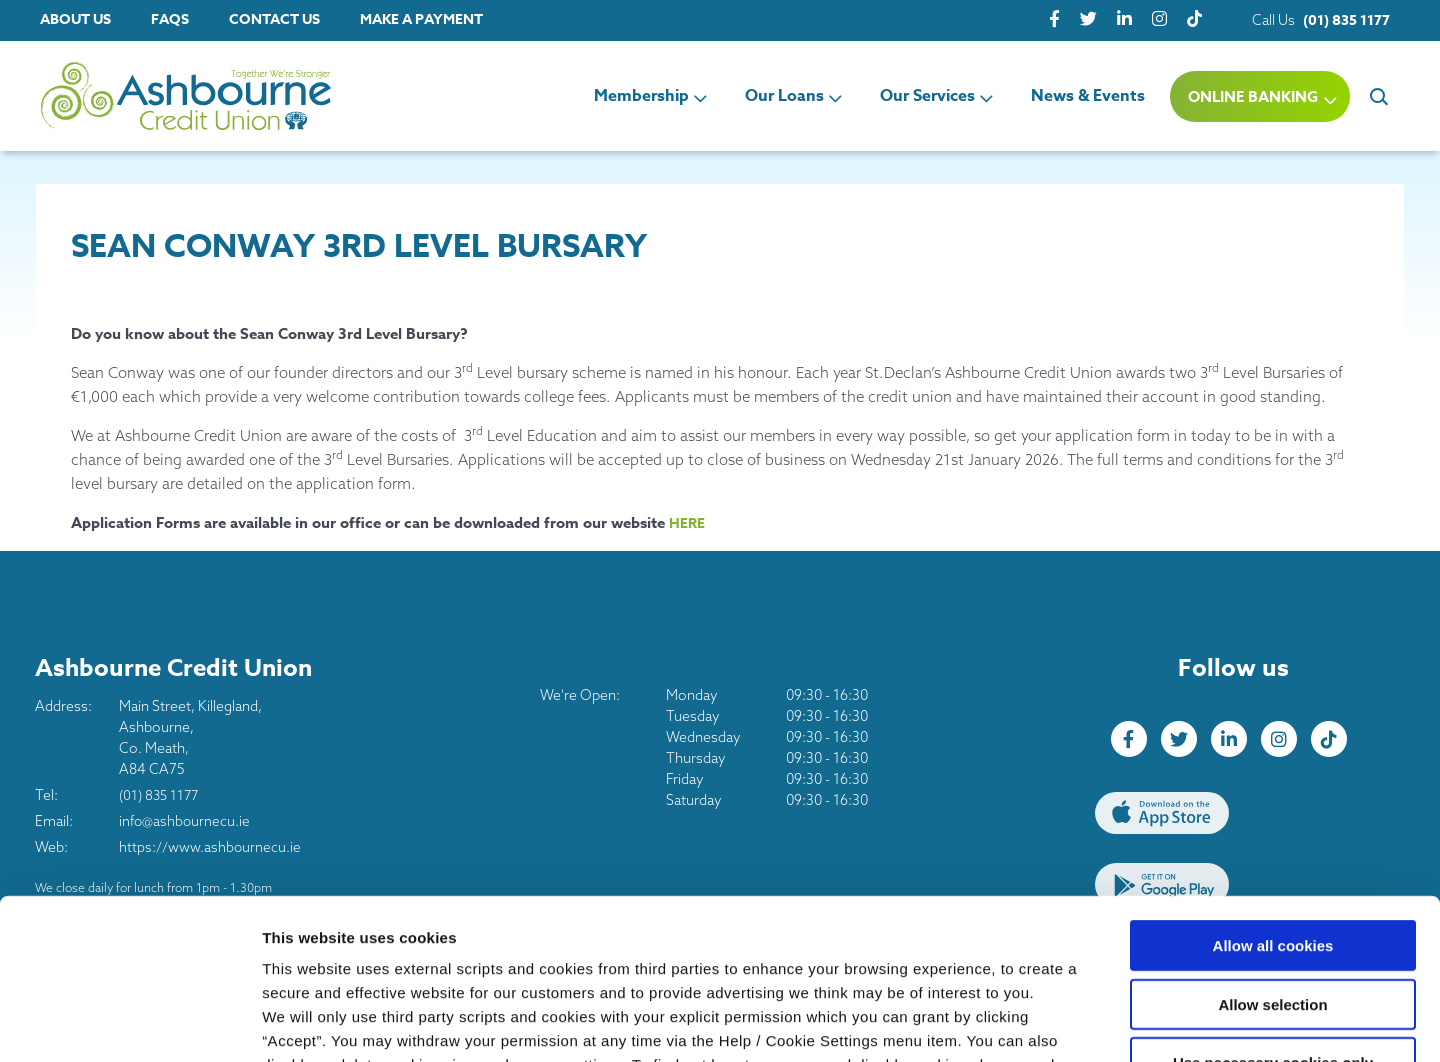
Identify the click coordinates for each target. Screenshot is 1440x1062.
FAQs (170, 19)
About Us (75, 19)
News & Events (1088, 96)
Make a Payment (421, 19)
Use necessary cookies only (1273, 915)
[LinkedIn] (1124, 19)
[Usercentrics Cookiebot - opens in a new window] (129, 1023)
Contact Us (274, 19)
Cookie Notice (315, 941)
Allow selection (1272, 857)
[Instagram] (1159, 19)
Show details (1049, 1022)
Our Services (927, 96)
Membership (641, 96)
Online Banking (1253, 96)
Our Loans (784, 96)
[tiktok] (1194, 19)
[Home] (150, 96)
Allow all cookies (1273, 798)
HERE (687, 522)
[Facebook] (1054, 19)
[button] (1377, 96)
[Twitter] (1088, 19)
